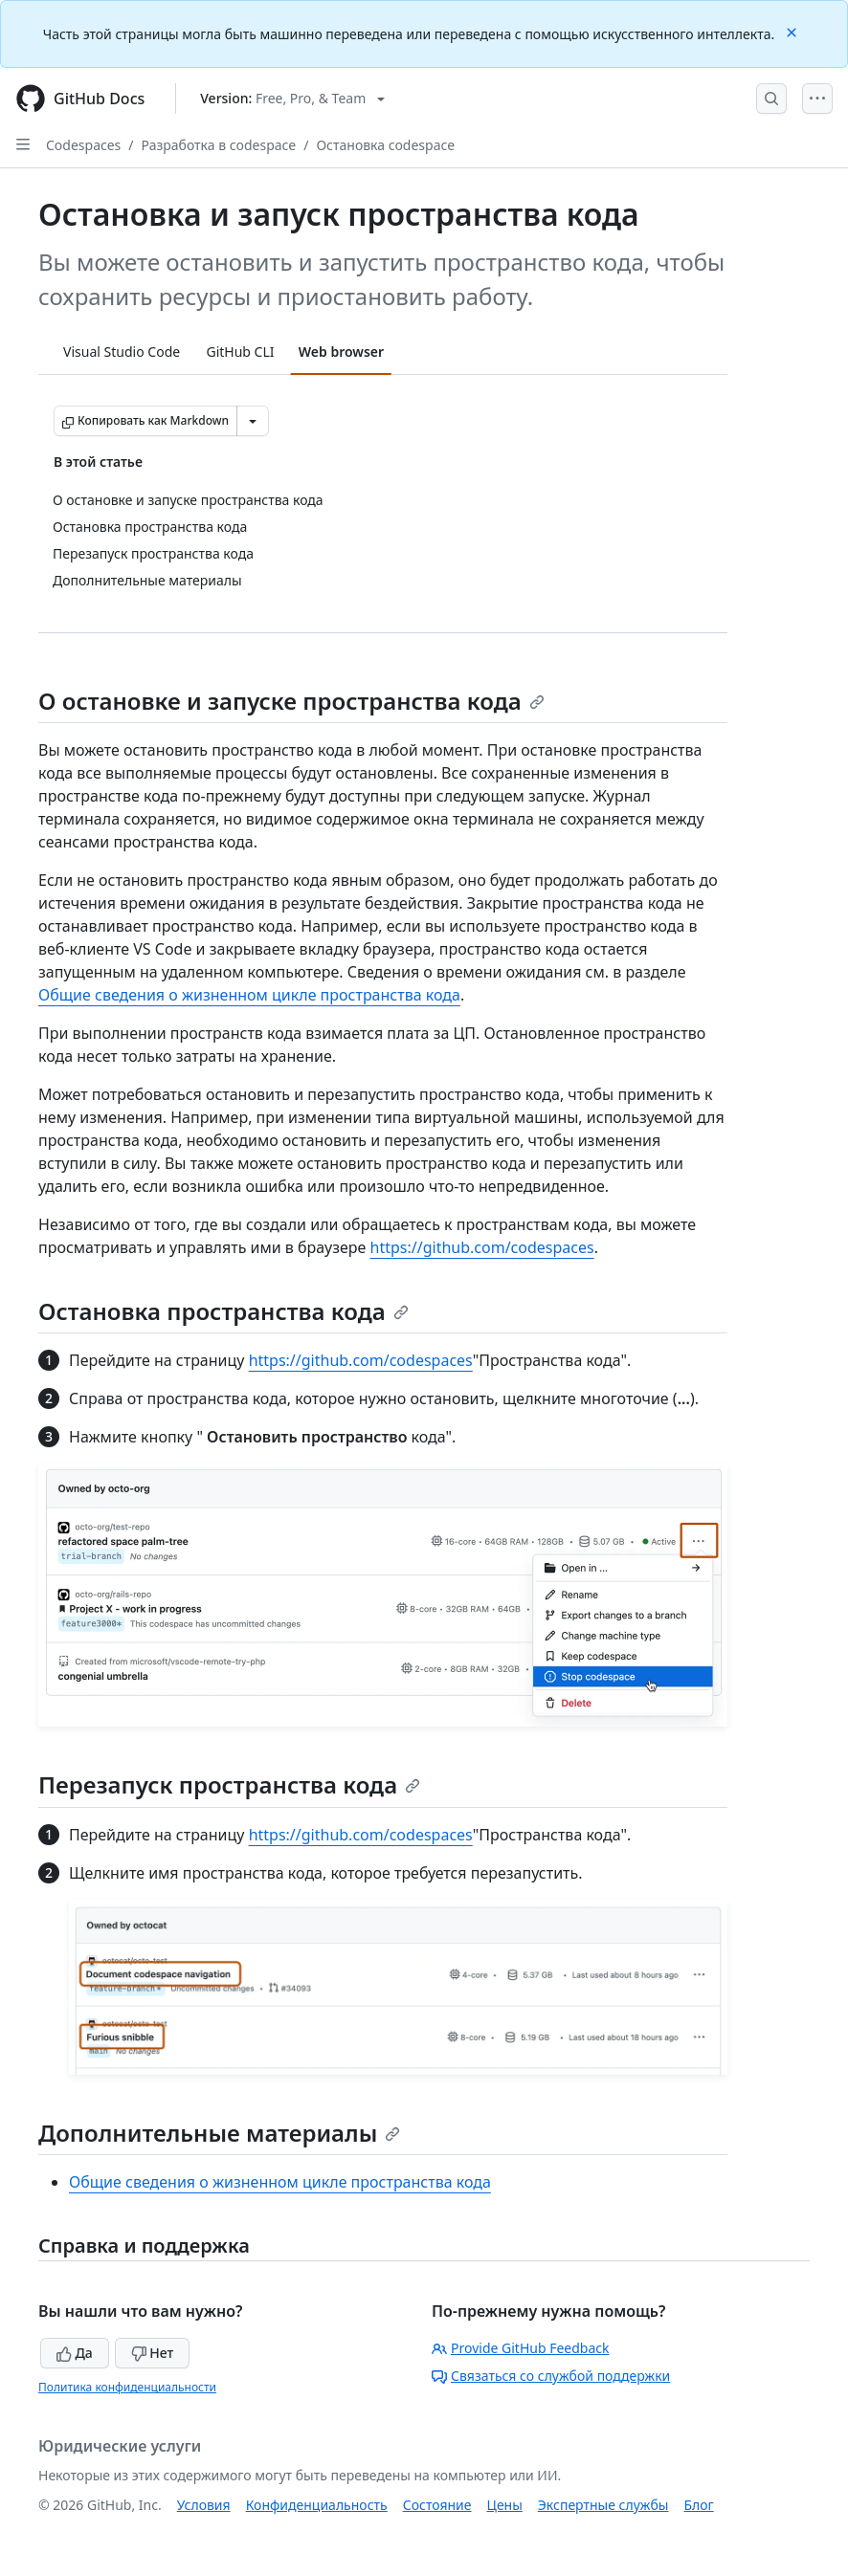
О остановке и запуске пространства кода (291, 700)
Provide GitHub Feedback (521, 2348)
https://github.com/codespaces (482, 1247)
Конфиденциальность (317, 2505)
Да (74, 2353)
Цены (505, 2505)
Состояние (437, 2505)
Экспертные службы (603, 2505)
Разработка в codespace (219, 145)
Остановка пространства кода (223, 1311)
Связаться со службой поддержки (551, 2376)
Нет (152, 2353)
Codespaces (83, 145)
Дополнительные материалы (219, 2132)
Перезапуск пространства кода (229, 1784)
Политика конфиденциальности (127, 2387)
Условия (204, 2505)
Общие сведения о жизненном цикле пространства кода (249, 994)
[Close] (793, 31)
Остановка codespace (385, 145)
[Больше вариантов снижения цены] (252, 421)
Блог (698, 2505)
